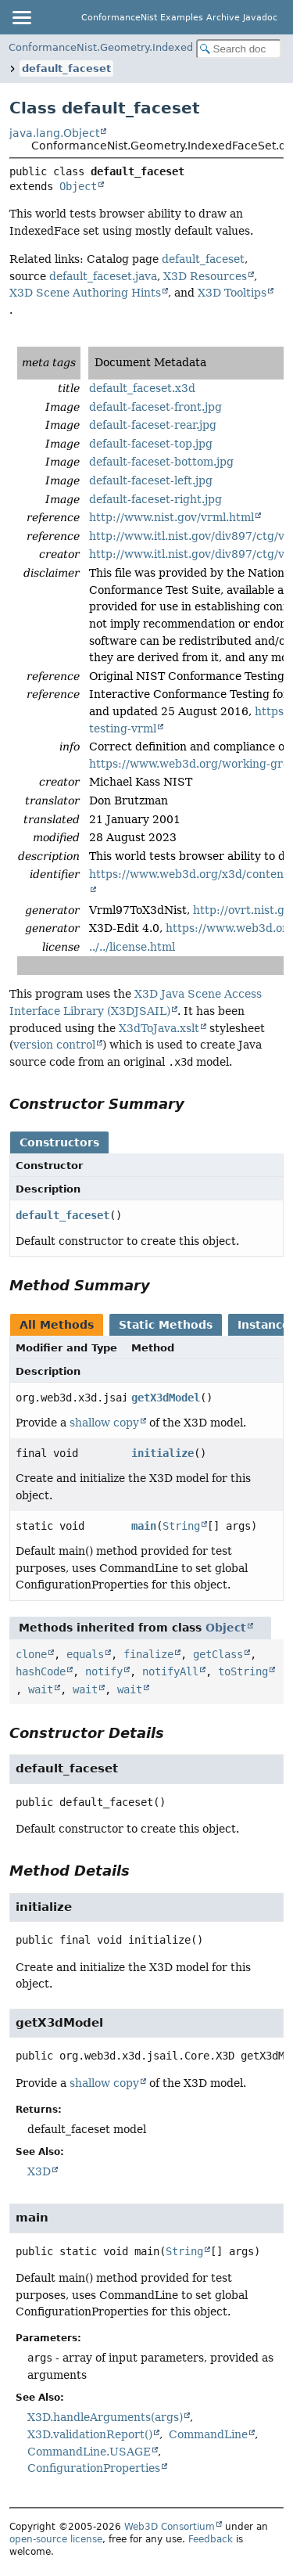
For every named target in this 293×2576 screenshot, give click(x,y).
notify (104, 1671)
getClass (218, 1654)
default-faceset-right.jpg (155, 499)
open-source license (55, 2539)
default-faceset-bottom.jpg (161, 461)
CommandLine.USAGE (89, 2451)
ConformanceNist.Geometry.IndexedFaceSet (120, 47)
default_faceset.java (103, 276)
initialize (162, 1453)
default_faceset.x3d (142, 388)
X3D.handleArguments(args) (105, 2417)
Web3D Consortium (169, 2526)
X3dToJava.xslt (159, 1028)
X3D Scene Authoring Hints (85, 292)
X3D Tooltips (232, 292)
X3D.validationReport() (89, 2434)
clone (31, 1654)
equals (85, 1654)
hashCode (41, 1671)
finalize (148, 1654)
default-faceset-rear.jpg (152, 425)
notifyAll (170, 1671)
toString (243, 1671)
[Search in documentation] (239, 49)
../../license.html (132, 947)
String (181, 1526)
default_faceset (66, 68)
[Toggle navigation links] (21, 17)
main (143, 1526)
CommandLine (208, 2434)
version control (54, 1044)
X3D (39, 2171)
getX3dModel (165, 1397)
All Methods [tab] (57, 1325)
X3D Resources (205, 276)
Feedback (210, 2539)
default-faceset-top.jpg (151, 443)
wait (40, 1689)
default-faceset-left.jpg (151, 480)
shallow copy (104, 1422)
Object (78, 186)
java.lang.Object (54, 133)
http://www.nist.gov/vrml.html (171, 517)
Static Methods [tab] (166, 1325)
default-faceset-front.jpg (155, 407)
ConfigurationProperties (93, 2468)
